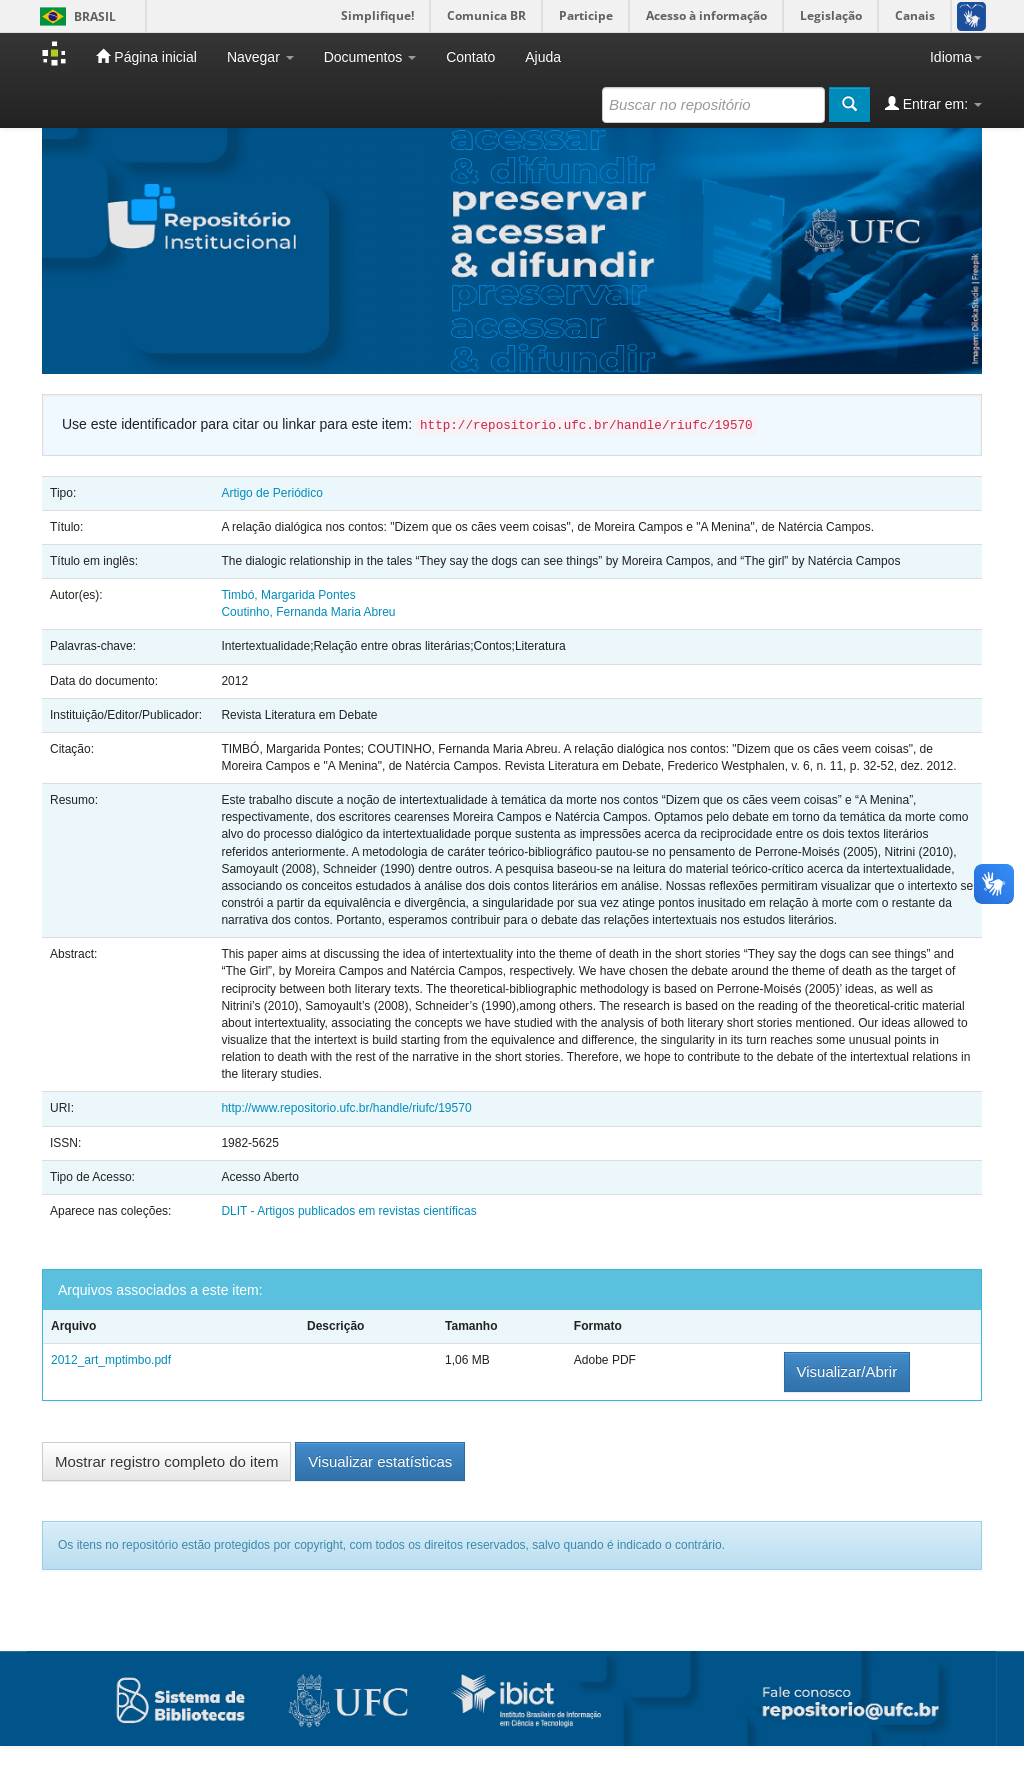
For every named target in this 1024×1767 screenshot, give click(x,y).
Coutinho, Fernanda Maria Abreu (308, 612)
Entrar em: (933, 103)
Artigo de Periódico (271, 493)
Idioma (956, 57)
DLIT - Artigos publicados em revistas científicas (348, 1211)
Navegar (260, 57)
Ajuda (543, 57)
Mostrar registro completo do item (166, 1461)
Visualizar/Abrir (847, 1371)
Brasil (74, 16)
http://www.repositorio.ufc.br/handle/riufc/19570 (346, 1108)
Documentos (370, 57)
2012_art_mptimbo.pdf (111, 1360)
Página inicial (146, 56)
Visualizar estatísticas (380, 1461)
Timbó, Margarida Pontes (288, 595)
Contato (470, 57)
